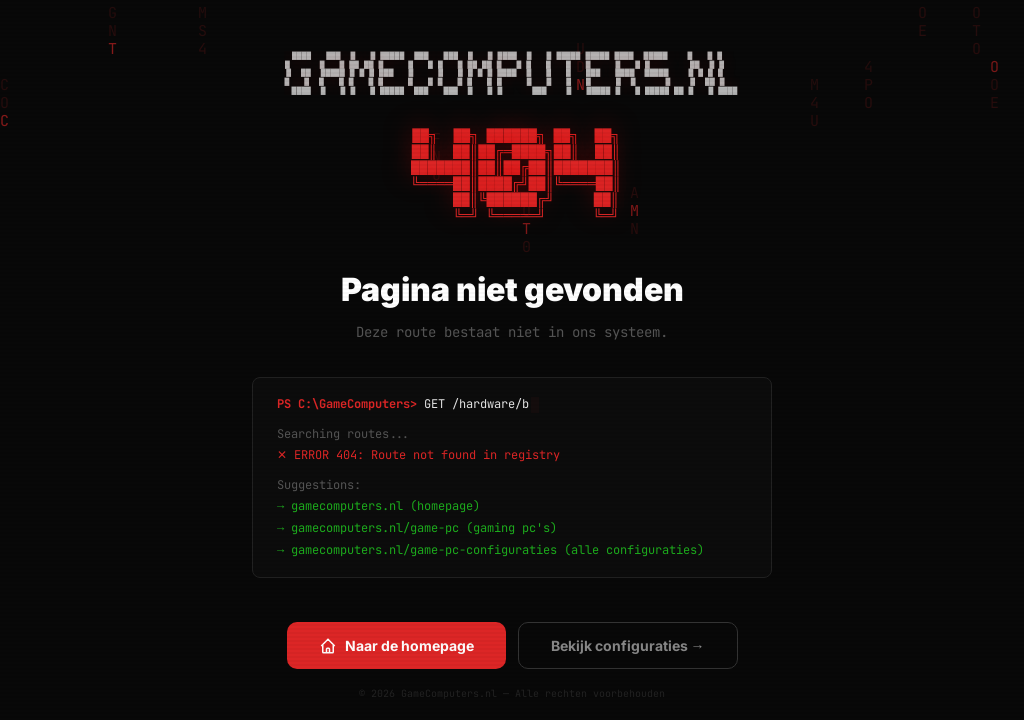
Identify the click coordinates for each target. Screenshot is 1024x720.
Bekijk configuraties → (628, 645)
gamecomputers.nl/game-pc (375, 528)
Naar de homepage (396, 646)
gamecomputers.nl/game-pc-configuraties (424, 550)
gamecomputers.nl (347, 506)
